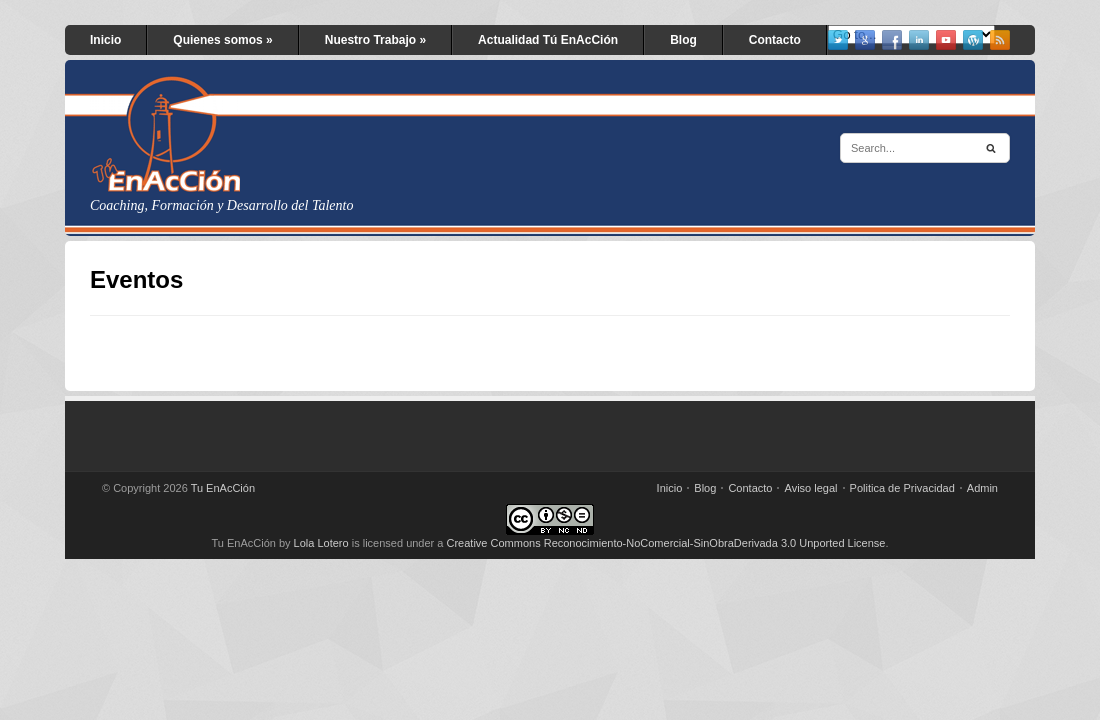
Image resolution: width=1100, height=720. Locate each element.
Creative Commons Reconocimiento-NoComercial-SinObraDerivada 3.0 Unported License (666, 543)
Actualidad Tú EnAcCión (548, 40)
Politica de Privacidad (902, 488)
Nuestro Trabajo (375, 40)
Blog (683, 40)
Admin (982, 488)
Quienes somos (222, 40)
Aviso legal (811, 488)
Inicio (105, 40)
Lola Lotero (321, 543)
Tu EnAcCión (223, 488)
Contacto (775, 40)
